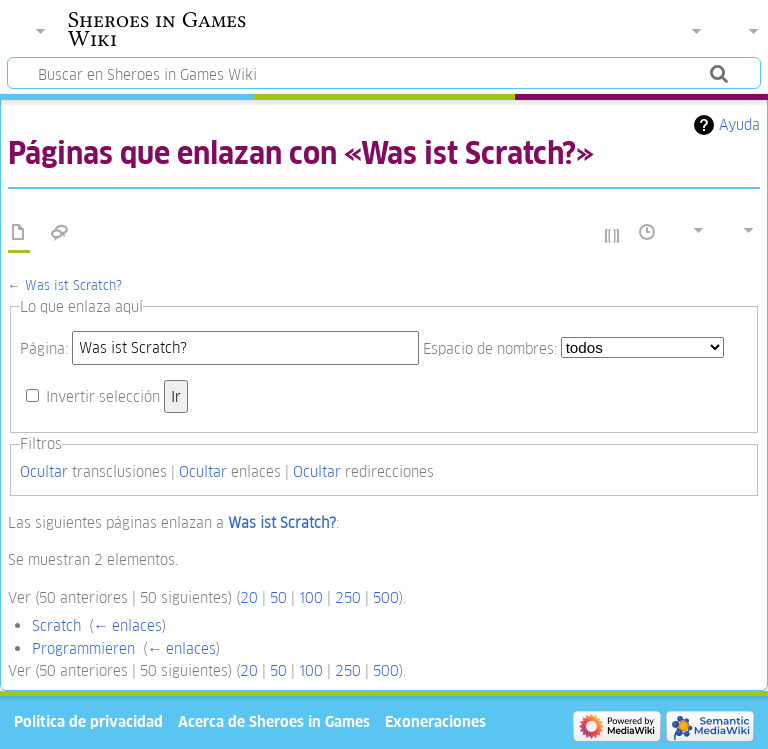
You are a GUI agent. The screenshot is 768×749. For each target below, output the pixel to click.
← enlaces (127, 625)
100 (311, 597)
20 (249, 597)
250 (348, 597)
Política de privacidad (88, 721)
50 (278, 597)
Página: (44, 347)
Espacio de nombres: (490, 347)
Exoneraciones (435, 721)
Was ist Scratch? (73, 285)
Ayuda (739, 124)
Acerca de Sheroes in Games (274, 721)
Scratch (56, 625)
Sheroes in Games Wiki (157, 29)
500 (386, 597)
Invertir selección (103, 396)
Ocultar (44, 471)
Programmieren (83, 648)
